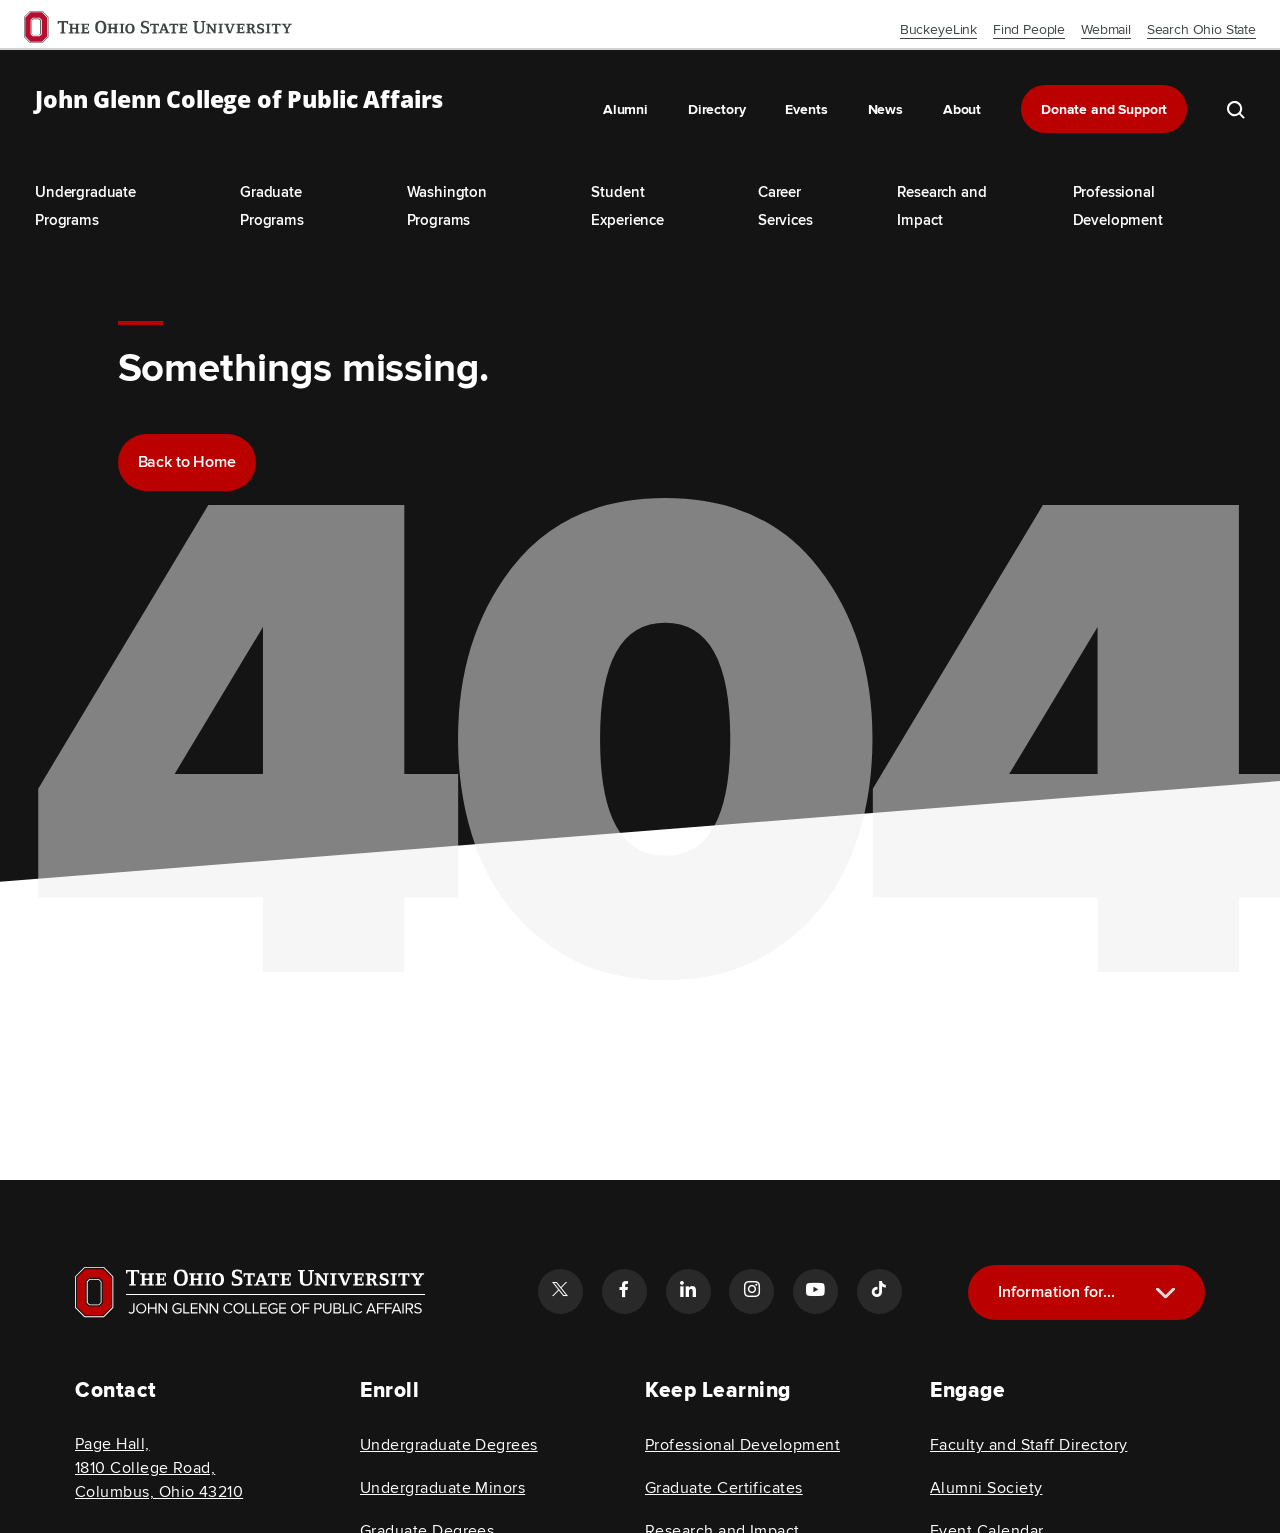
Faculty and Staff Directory (1028, 1445)
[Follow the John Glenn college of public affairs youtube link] (815, 1291)
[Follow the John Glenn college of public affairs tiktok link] (879, 1291)
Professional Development (742, 1445)
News (885, 109)
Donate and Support (1104, 109)
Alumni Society (986, 1488)
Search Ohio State (1201, 29)
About (962, 109)
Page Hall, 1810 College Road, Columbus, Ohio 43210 (159, 1468)
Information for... (1056, 1292)
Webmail (1106, 29)
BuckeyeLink (938, 29)
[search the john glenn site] (1236, 109)
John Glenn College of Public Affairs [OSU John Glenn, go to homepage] (239, 100)
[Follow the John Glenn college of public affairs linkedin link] (688, 1291)
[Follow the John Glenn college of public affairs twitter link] (560, 1291)
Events (806, 109)
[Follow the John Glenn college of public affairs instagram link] (751, 1291)
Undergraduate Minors (442, 1488)
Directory (717, 109)
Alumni (625, 109)
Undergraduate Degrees (449, 1445)
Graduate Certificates (724, 1488)
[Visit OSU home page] (250, 1292)
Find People (1029, 29)
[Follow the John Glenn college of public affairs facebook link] (624, 1291)
